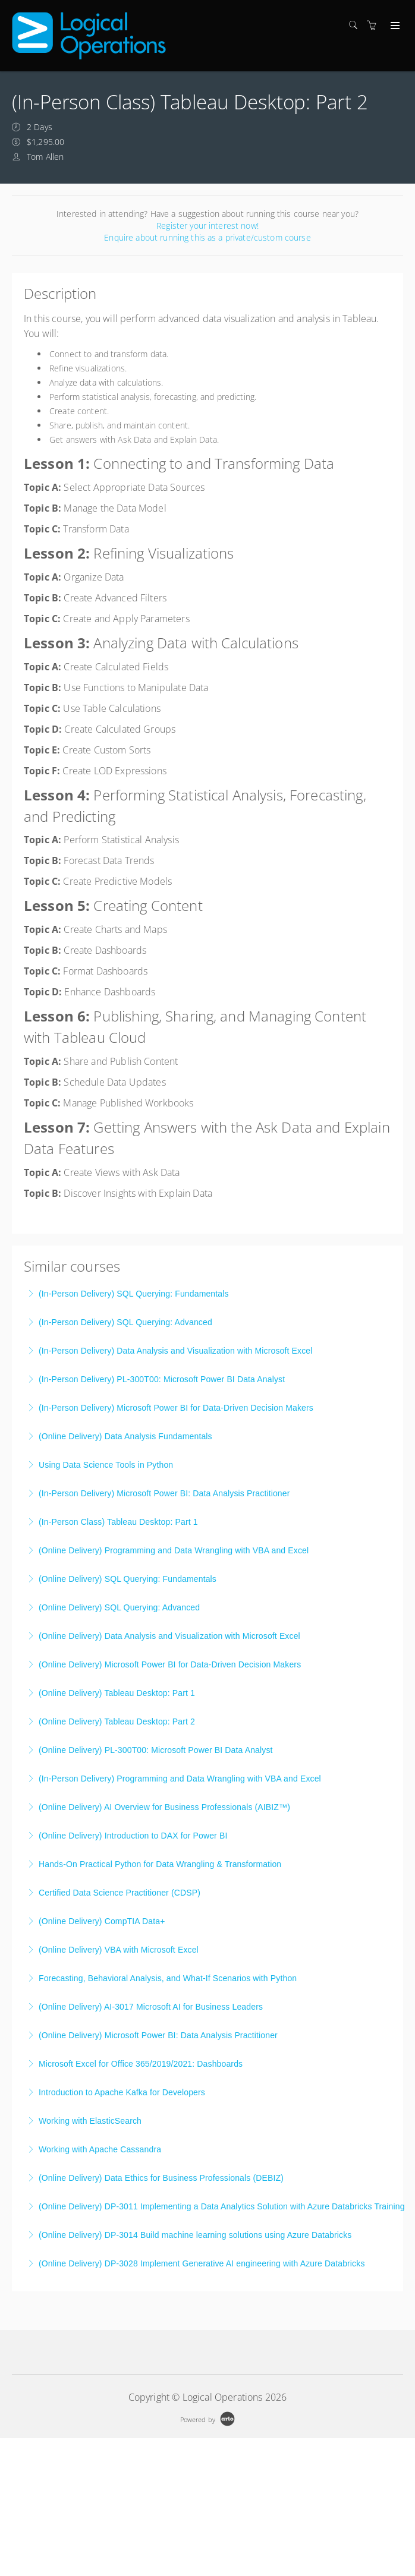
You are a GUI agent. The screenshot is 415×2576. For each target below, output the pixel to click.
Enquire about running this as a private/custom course (207, 237)
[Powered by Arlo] (207, 2418)
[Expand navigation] (394, 26)
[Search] (356, 25)
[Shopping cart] (374, 25)
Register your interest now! (207, 225)
